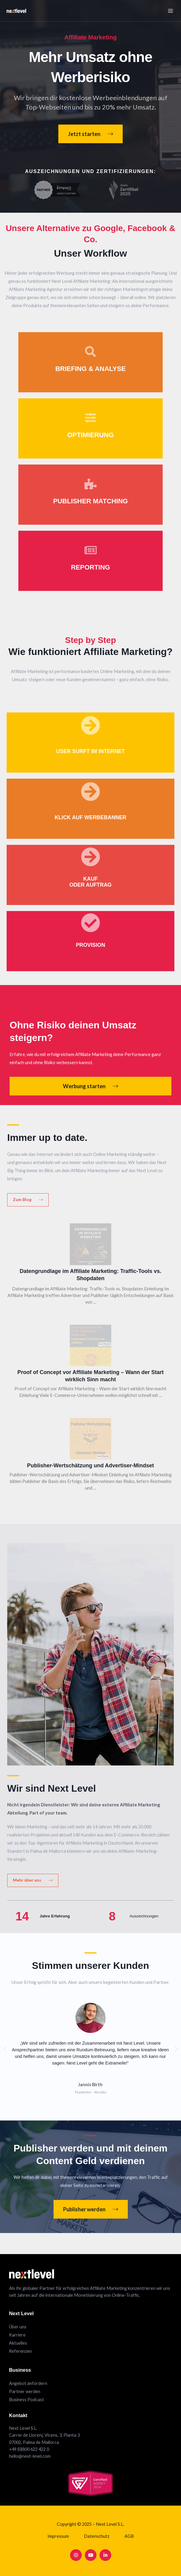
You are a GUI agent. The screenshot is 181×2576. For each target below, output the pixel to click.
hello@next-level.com (30, 2456)
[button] (4, 2049)
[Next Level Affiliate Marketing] (13, 10)
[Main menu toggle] (170, 11)
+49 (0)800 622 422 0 (29, 2449)
